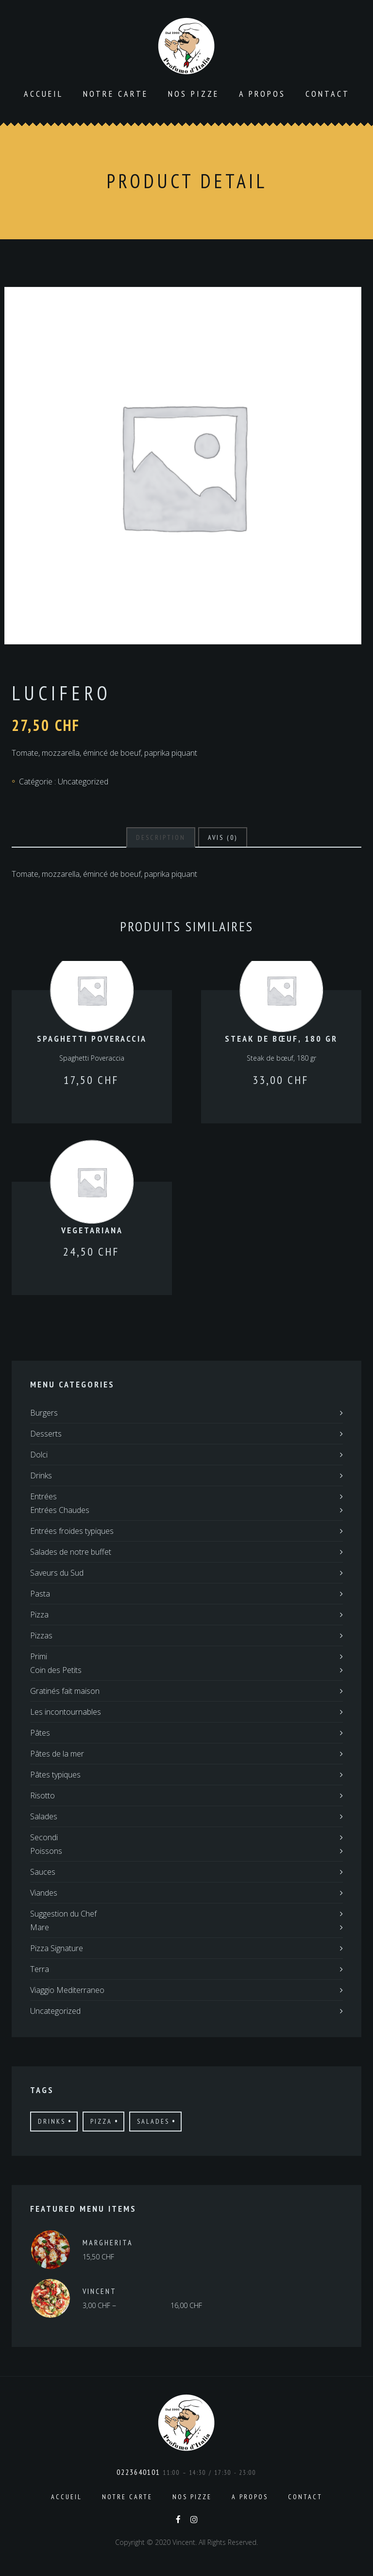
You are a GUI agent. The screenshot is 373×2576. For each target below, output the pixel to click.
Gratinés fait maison (65, 1691)
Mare (39, 1927)
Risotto (42, 1795)
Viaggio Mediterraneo (67, 1990)
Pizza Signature (56, 1948)
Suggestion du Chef (63, 1913)
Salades (43, 1816)
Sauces (42, 1871)
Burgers (44, 1412)
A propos (262, 93)
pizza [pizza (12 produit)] (101, 2121)
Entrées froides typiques (72, 1531)
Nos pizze (193, 93)
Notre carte (115, 93)
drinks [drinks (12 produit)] (52, 2121)
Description (161, 837)
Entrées (43, 1496)
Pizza (39, 1614)
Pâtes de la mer (57, 1753)
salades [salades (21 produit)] (153, 2121)
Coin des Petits (56, 1670)
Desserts (46, 1433)
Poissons (46, 1851)
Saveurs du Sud (57, 1572)
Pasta (40, 1593)
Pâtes (40, 1732)
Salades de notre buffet (70, 1551)
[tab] (160, 837)
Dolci (39, 1454)
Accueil (43, 93)
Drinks (41, 1475)
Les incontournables (65, 1711)
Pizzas (41, 1635)
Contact (327, 93)
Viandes (43, 1892)
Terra (39, 1969)
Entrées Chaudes (59, 1510)
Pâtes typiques (55, 1774)
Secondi (44, 1837)
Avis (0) (222, 837)
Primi (38, 1656)
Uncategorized (83, 781)
